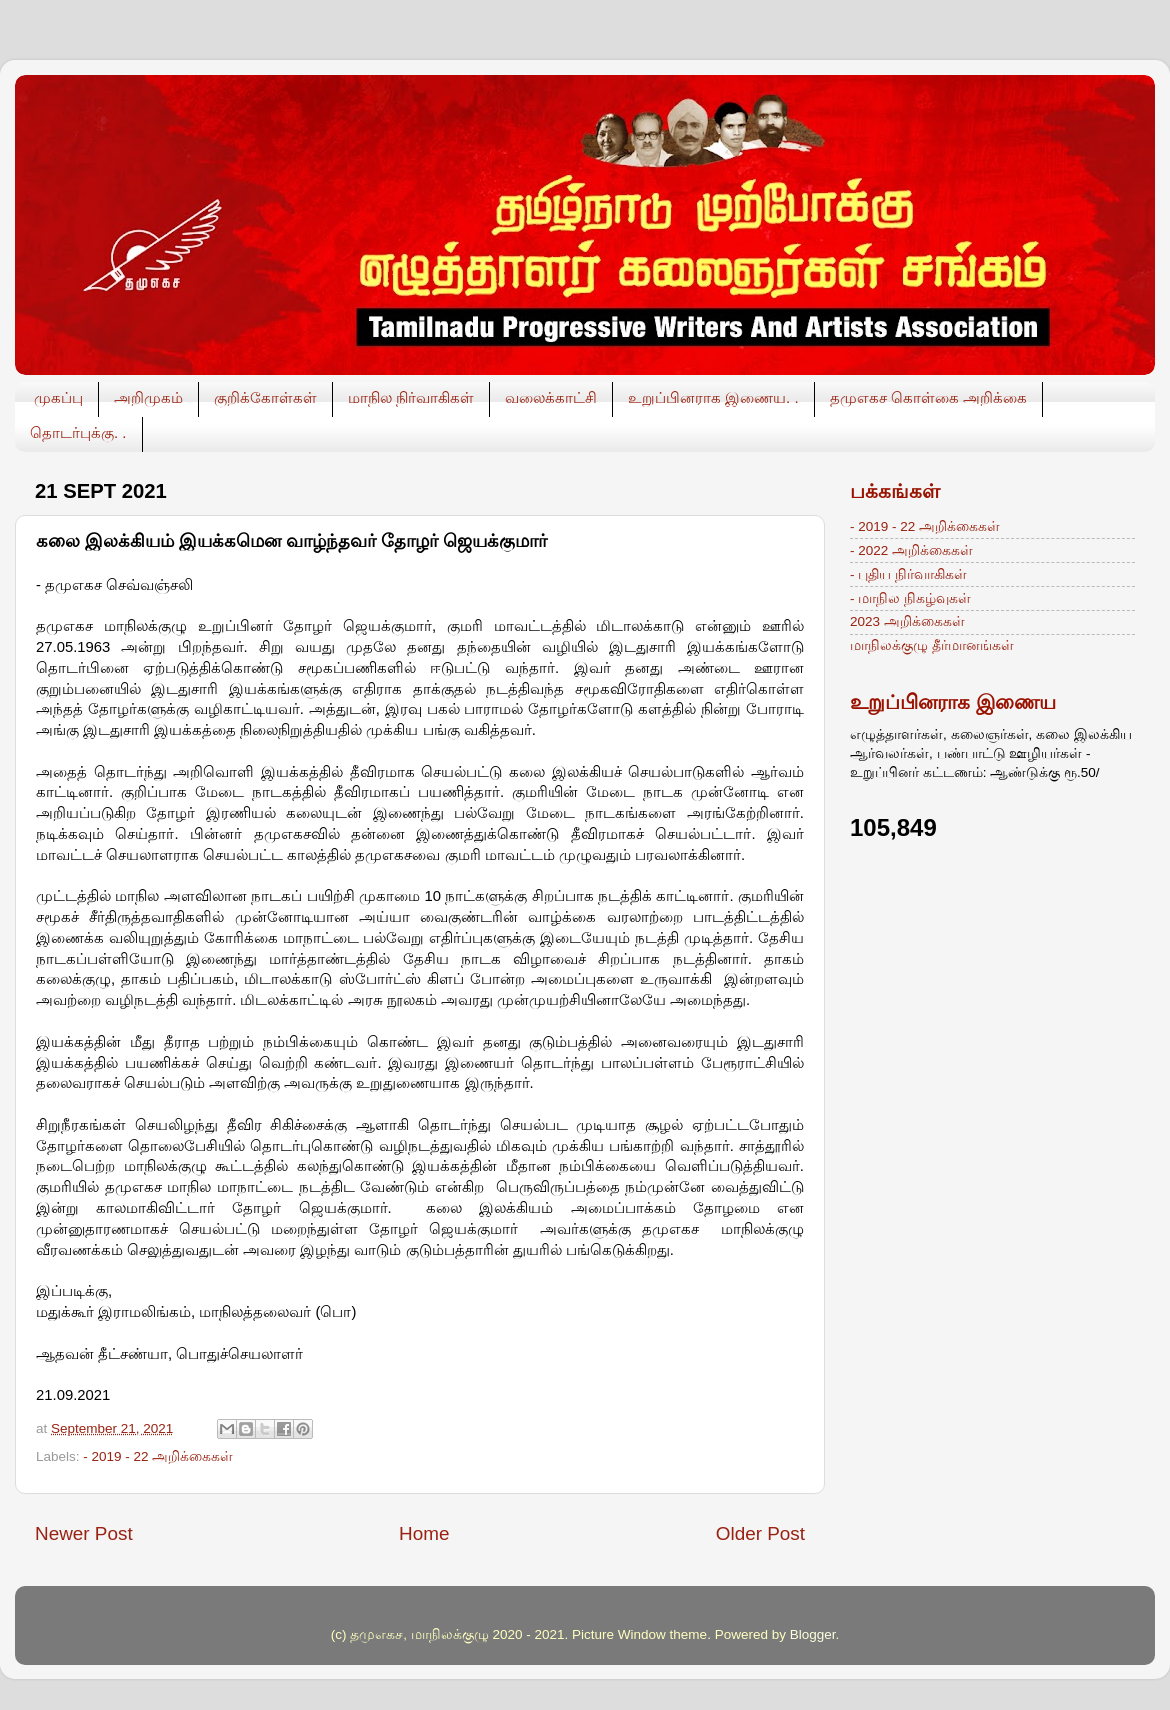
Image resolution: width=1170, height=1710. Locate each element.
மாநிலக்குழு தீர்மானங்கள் (932, 645)
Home (424, 1533)
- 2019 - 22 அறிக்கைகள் (158, 1456)
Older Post (760, 1533)
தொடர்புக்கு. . (78, 432)
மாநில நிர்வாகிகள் (411, 397)
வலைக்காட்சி (551, 397)
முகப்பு (58, 397)
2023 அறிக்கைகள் (907, 621)
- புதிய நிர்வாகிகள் (908, 574)
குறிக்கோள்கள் (265, 397)
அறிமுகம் (148, 397)
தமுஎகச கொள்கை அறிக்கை (928, 397)
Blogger (813, 1634)
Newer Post (84, 1533)
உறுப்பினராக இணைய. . (713, 397)
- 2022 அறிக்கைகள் (911, 550)
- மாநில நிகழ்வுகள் (910, 598)
